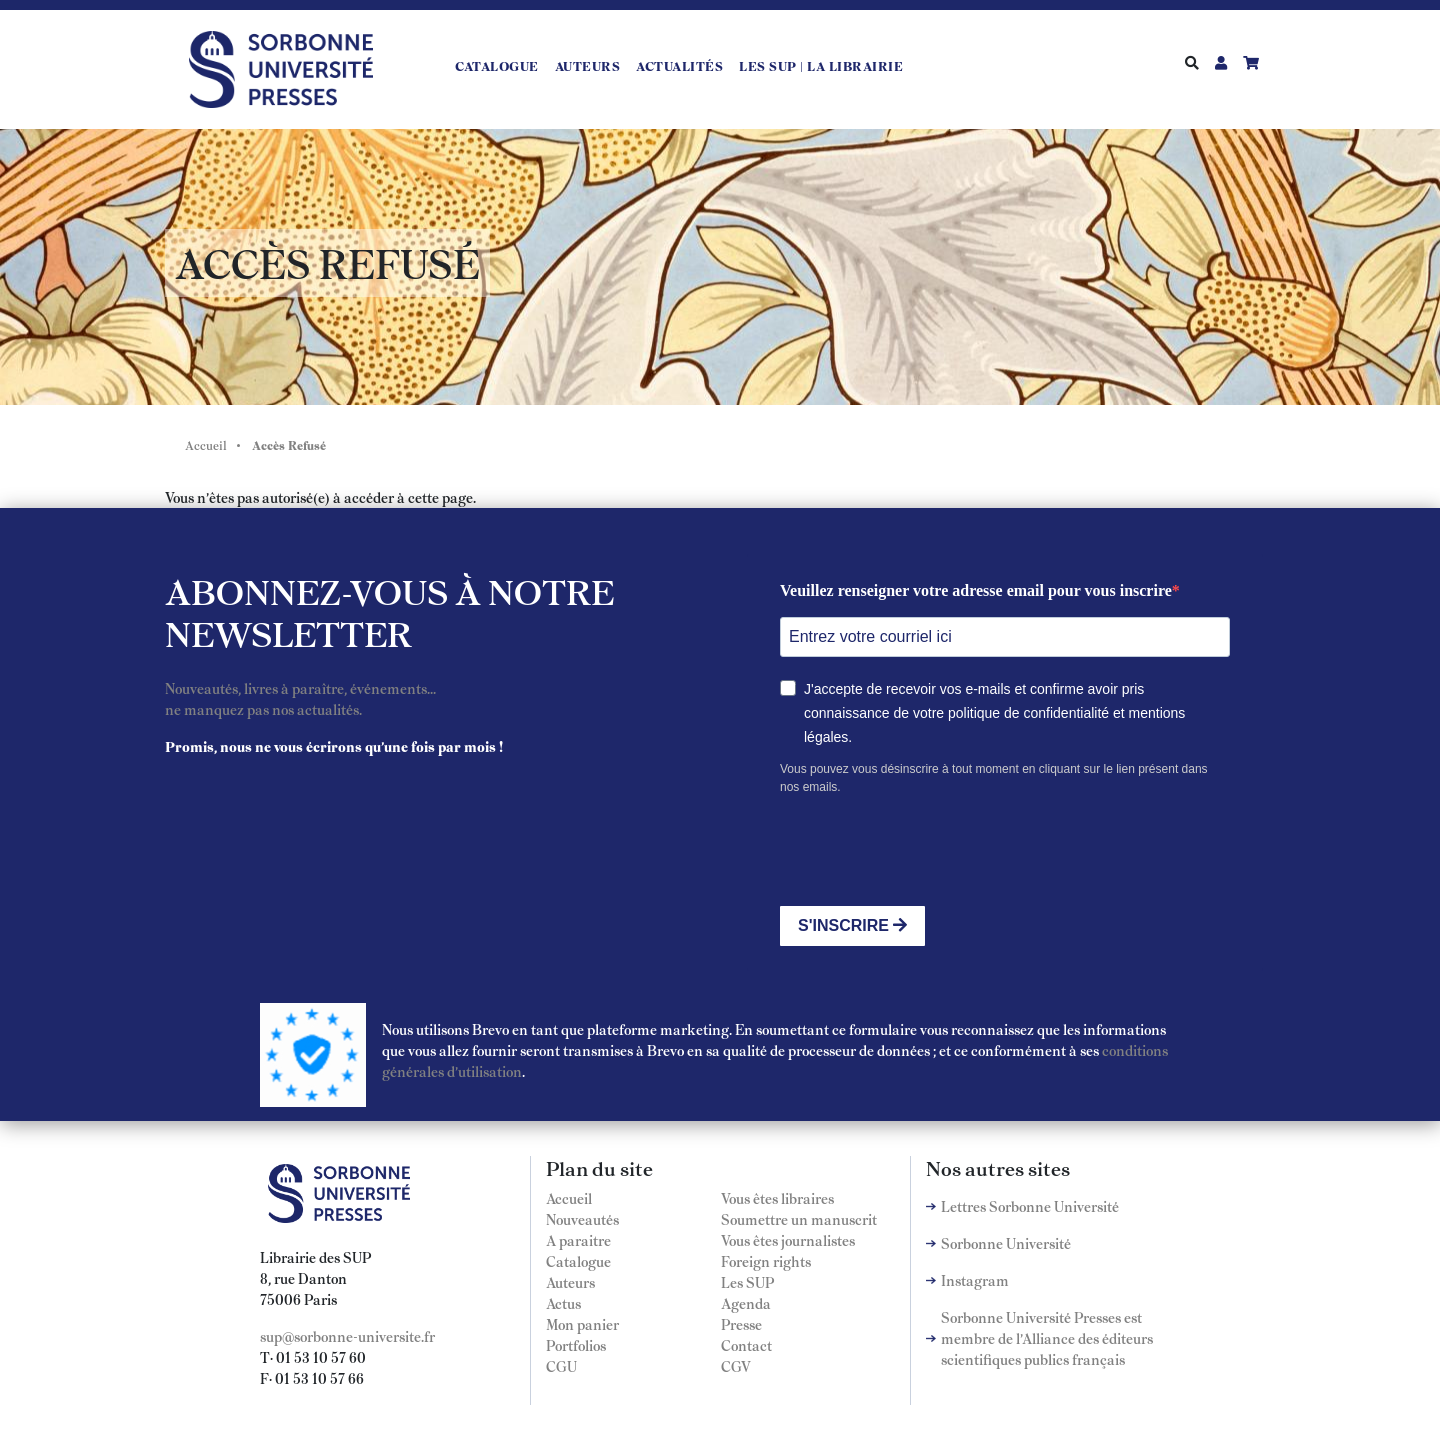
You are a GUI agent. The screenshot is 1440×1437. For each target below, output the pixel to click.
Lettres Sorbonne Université (1030, 1206)
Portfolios (576, 1345)
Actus (563, 1303)
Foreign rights (766, 1261)
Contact (746, 1345)
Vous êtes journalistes (788, 1240)
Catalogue (497, 66)
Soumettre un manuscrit (799, 1219)
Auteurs (588, 66)
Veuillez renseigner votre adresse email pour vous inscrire (976, 590)
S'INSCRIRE (852, 925)
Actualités (679, 66)
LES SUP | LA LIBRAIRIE (821, 66)
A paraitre (578, 1240)
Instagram (975, 1280)
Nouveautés (582, 1219)
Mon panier (582, 1324)
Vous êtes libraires (777, 1198)
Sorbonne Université (1006, 1243)
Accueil (206, 445)
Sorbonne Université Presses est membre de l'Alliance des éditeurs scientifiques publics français (1047, 1338)
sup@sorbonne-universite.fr (347, 1336)
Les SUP (747, 1282)
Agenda (746, 1303)
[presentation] (932, 851)
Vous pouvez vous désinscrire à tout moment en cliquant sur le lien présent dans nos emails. (994, 778)
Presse (741, 1324)
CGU (561, 1366)
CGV (736, 1366)
